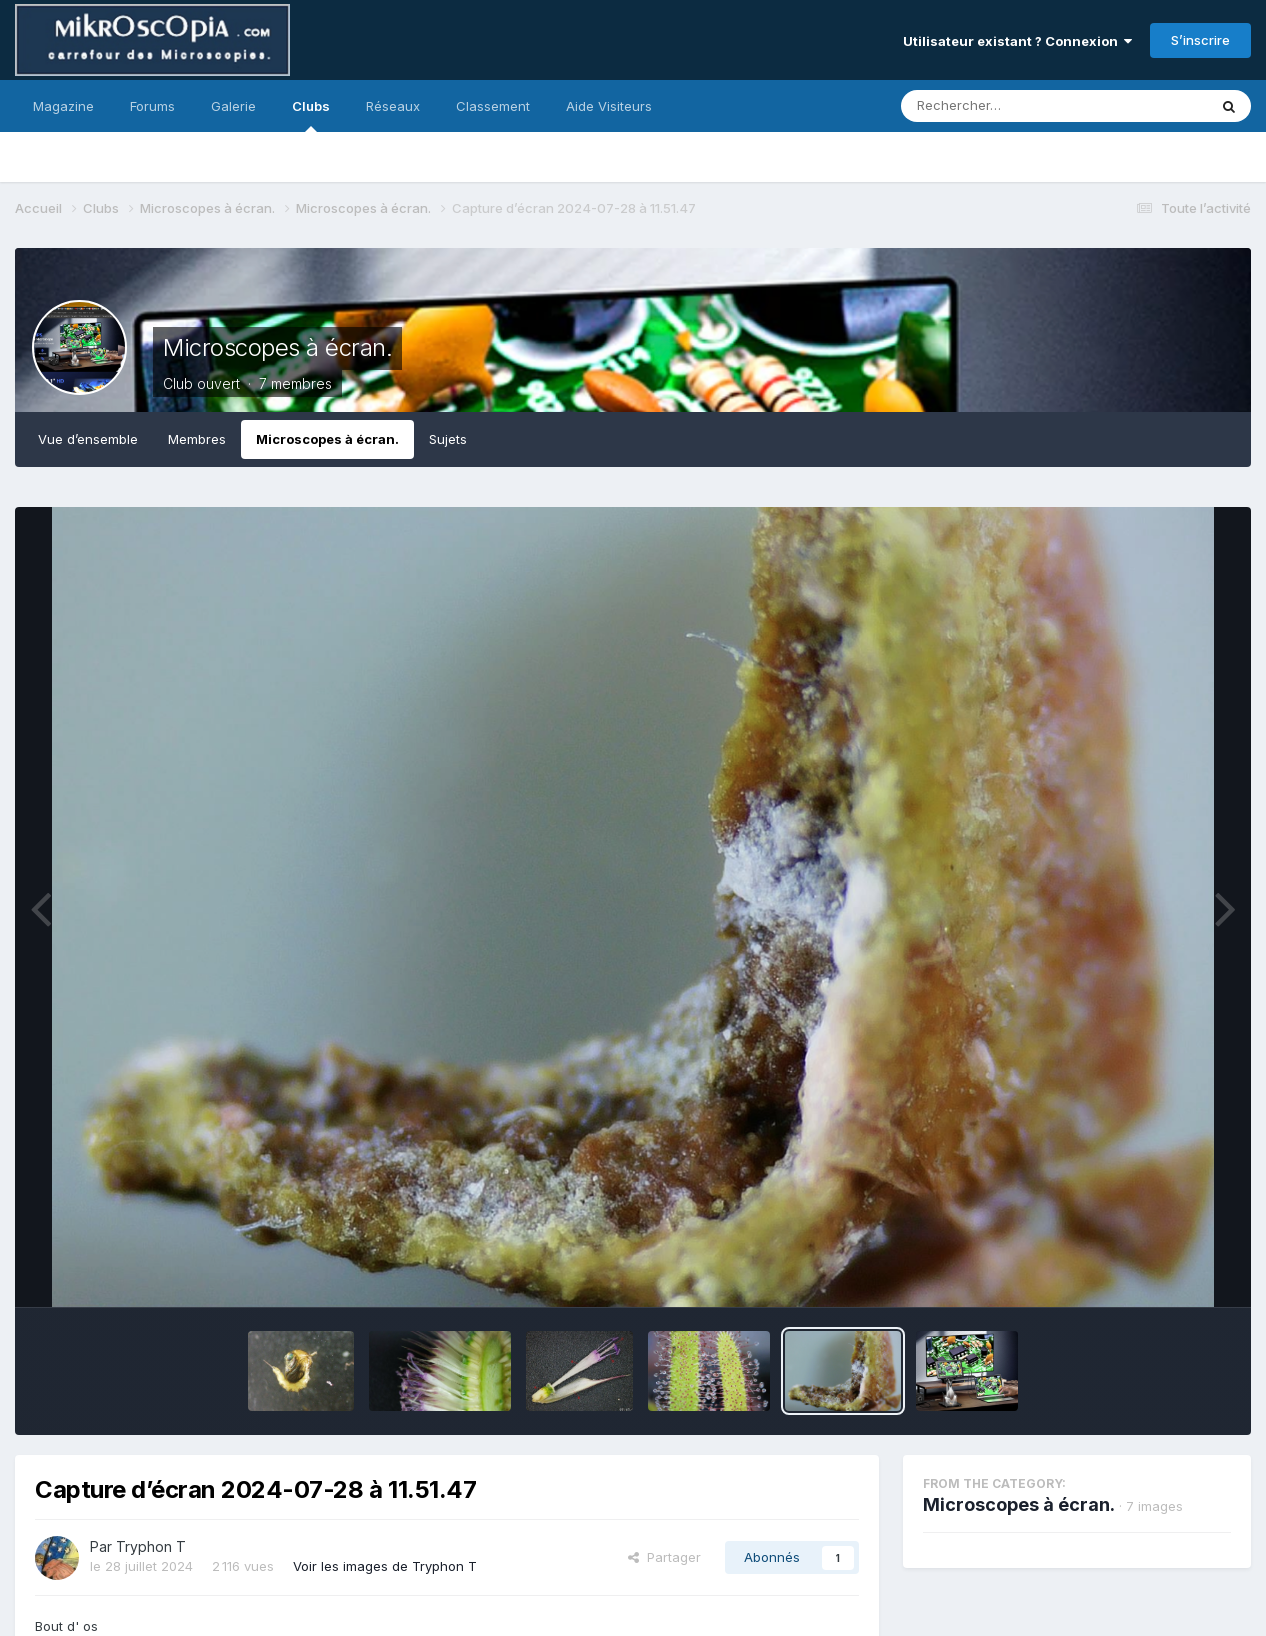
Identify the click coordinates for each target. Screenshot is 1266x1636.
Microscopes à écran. (277, 347)
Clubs (311, 115)
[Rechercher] (996, 106)
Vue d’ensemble (88, 439)
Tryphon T (151, 1546)
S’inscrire (1200, 40)
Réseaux (393, 106)
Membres (197, 439)
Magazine (63, 106)
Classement (493, 106)
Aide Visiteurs (609, 106)
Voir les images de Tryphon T (385, 1566)
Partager (664, 1557)
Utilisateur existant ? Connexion (1017, 41)
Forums (152, 106)
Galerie (233, 106)
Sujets (448, 439)
